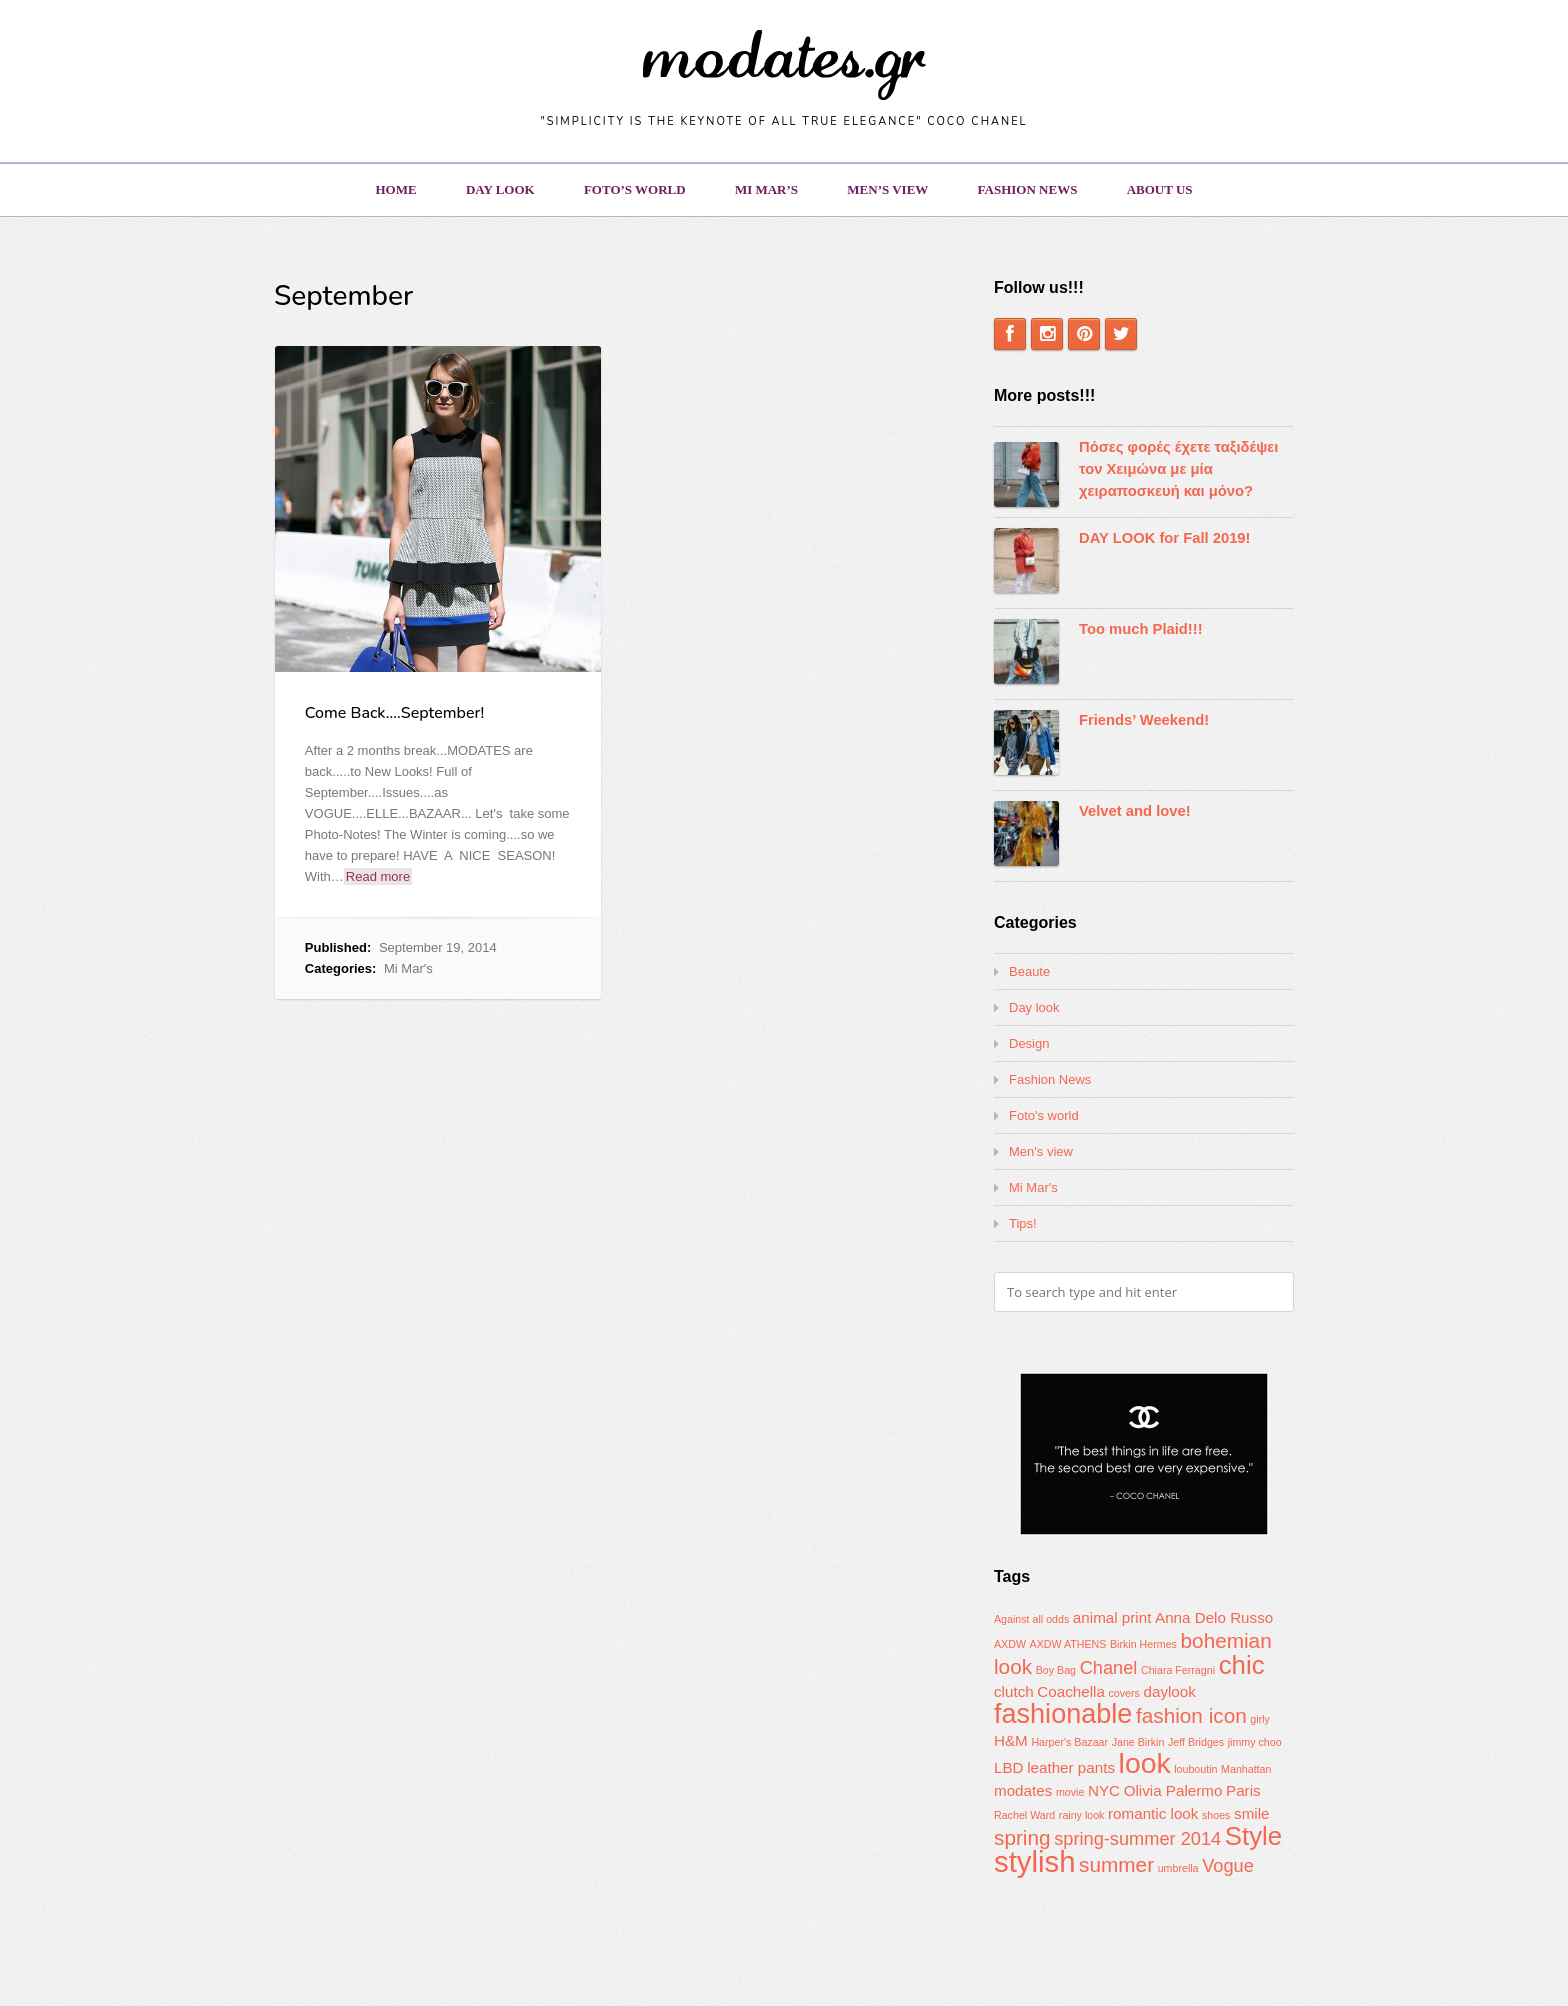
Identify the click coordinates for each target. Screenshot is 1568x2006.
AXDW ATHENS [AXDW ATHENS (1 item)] (1068, 1644)
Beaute (1029, 971)
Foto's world (1044, 1115)
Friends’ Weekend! (1144, 720)
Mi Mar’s (766, 189)
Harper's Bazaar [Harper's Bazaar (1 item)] (1069, 1742)
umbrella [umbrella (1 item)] (1178, 1868)
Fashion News (1028, 189)
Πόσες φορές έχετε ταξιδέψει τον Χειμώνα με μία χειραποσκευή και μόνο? (1178, 469)
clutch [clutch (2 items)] (1014, 1691)
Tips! (1023, 1223)
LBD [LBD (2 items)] (1009, 1767)
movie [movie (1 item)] (1070, 1792)
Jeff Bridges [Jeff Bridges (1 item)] (1196, 1742)
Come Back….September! (394, 713)
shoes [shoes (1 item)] (1216, 1815)
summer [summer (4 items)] (1116, 1864)
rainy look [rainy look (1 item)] (1082, 1815)
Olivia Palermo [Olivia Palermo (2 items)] (1173, 1790)
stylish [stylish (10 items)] (1034, 1861)
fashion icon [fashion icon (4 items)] (1191, 1715)
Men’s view (887, 189)
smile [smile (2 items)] (1251, 1813)
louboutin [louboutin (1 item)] (1195, 1769)
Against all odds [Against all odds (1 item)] (1031, 1619)
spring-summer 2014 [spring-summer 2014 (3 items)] (1137, 1838)
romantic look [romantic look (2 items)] (1153, 1813)
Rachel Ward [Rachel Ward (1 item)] (1024, 1815)
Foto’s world (635, 189)
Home (395, 189)
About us (1160, 189)
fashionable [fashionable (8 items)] (1063, 1714)
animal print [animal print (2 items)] (1112, 1617)
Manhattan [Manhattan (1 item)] (1246, 1769)
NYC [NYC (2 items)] (1104, 1790)
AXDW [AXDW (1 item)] (1010, 1644)
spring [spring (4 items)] (1022, 1837)
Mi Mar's (408, 968)
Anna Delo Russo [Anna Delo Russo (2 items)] (1214, 1617)
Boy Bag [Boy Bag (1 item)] (1056, 1670)
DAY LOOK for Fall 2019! (1165, 538)
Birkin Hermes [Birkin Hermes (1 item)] (1143, 1644)
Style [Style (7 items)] (1253, 1836)
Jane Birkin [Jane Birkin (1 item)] (1138, 1742)
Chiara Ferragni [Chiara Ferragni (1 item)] (1178, 1670)
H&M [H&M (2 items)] (1011, 1740)
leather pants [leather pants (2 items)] (1071, 1767)
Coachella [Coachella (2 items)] (1071, 1691)
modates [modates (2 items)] (1023, 1790)
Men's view (1041, 1151)
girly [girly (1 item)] (1260, 1719)
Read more (378, 876)
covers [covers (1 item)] (1123, 1693)
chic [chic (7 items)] (1242, 1665)
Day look (500, 189)
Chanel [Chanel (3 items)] (1109, 1667)
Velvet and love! (1135, 811)
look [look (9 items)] (1145, 1763)
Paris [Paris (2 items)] (1243, 1790)
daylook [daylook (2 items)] (1170, 1691)
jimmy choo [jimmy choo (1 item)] (1255, 1742)
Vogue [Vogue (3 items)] (1228, 1865)
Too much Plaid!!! (1141, 629)
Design (1029, 1043)
